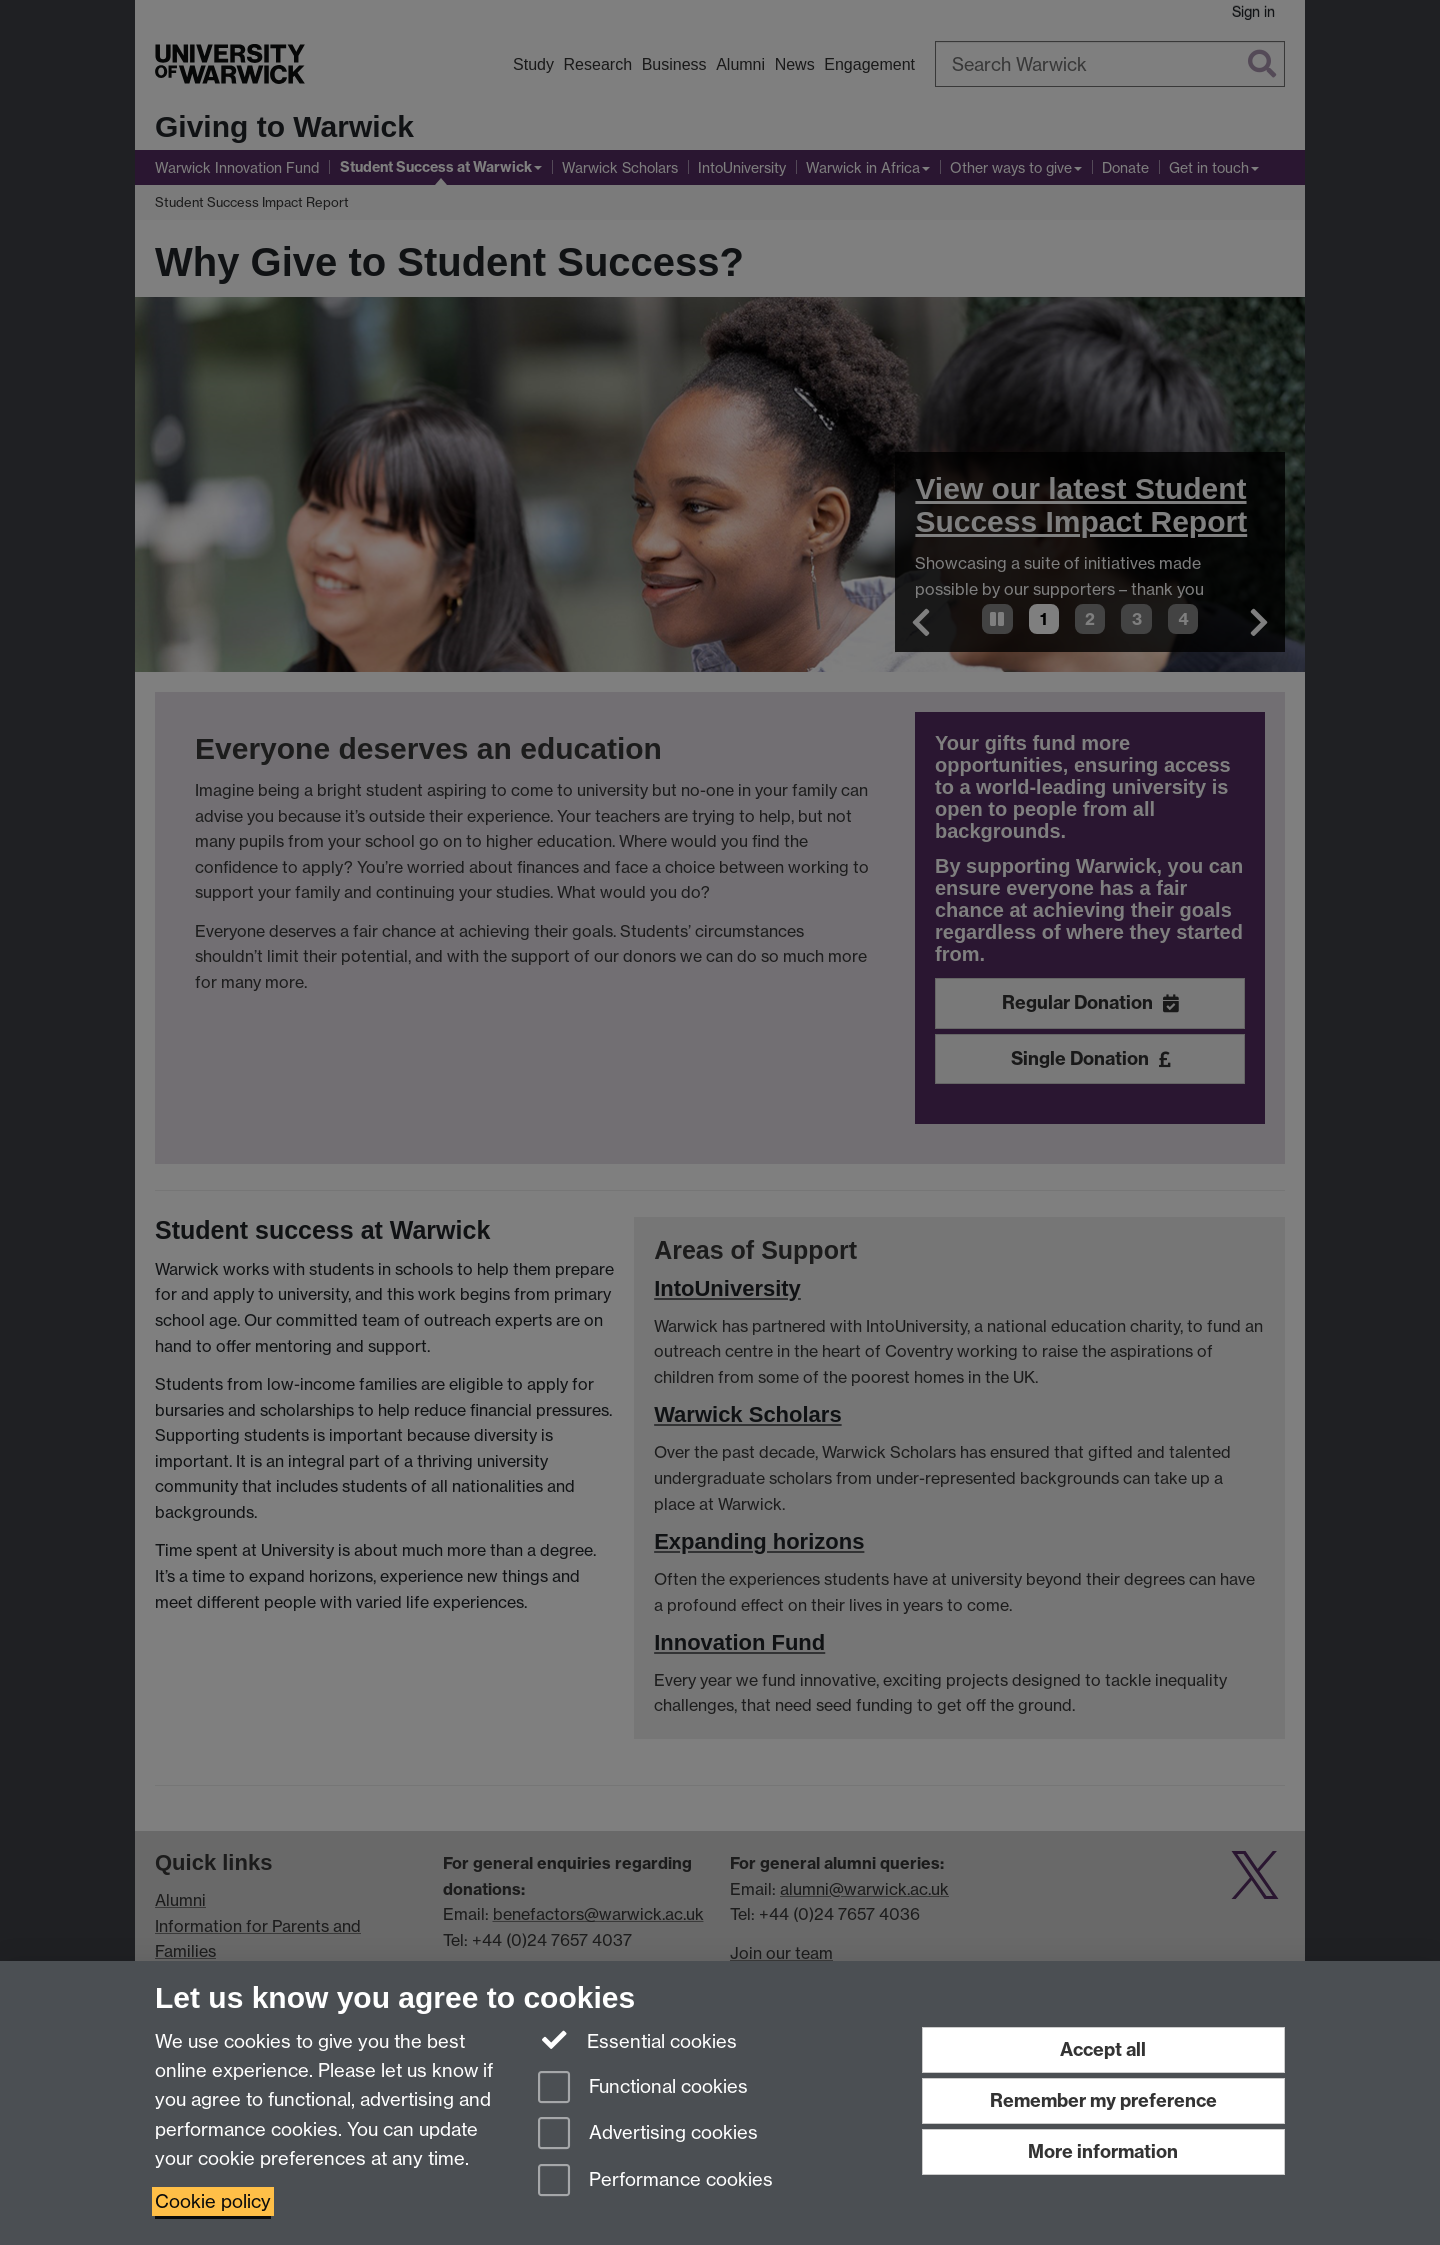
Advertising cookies (648, 2134)
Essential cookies (637, 2040)
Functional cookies (643, 2088)
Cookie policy (213, 2201)
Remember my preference (1103, 2100)
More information (1103, 2151)
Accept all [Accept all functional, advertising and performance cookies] (1103, 2049)
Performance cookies (655, 2181)
